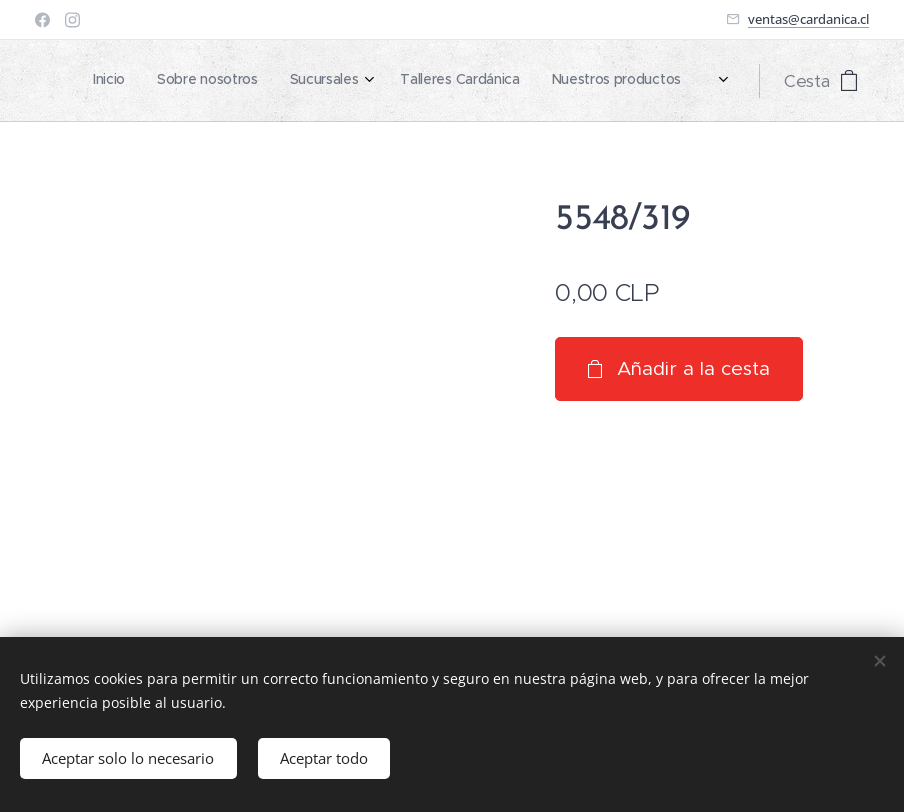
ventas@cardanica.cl (808, 19)
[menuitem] (526, 81)
